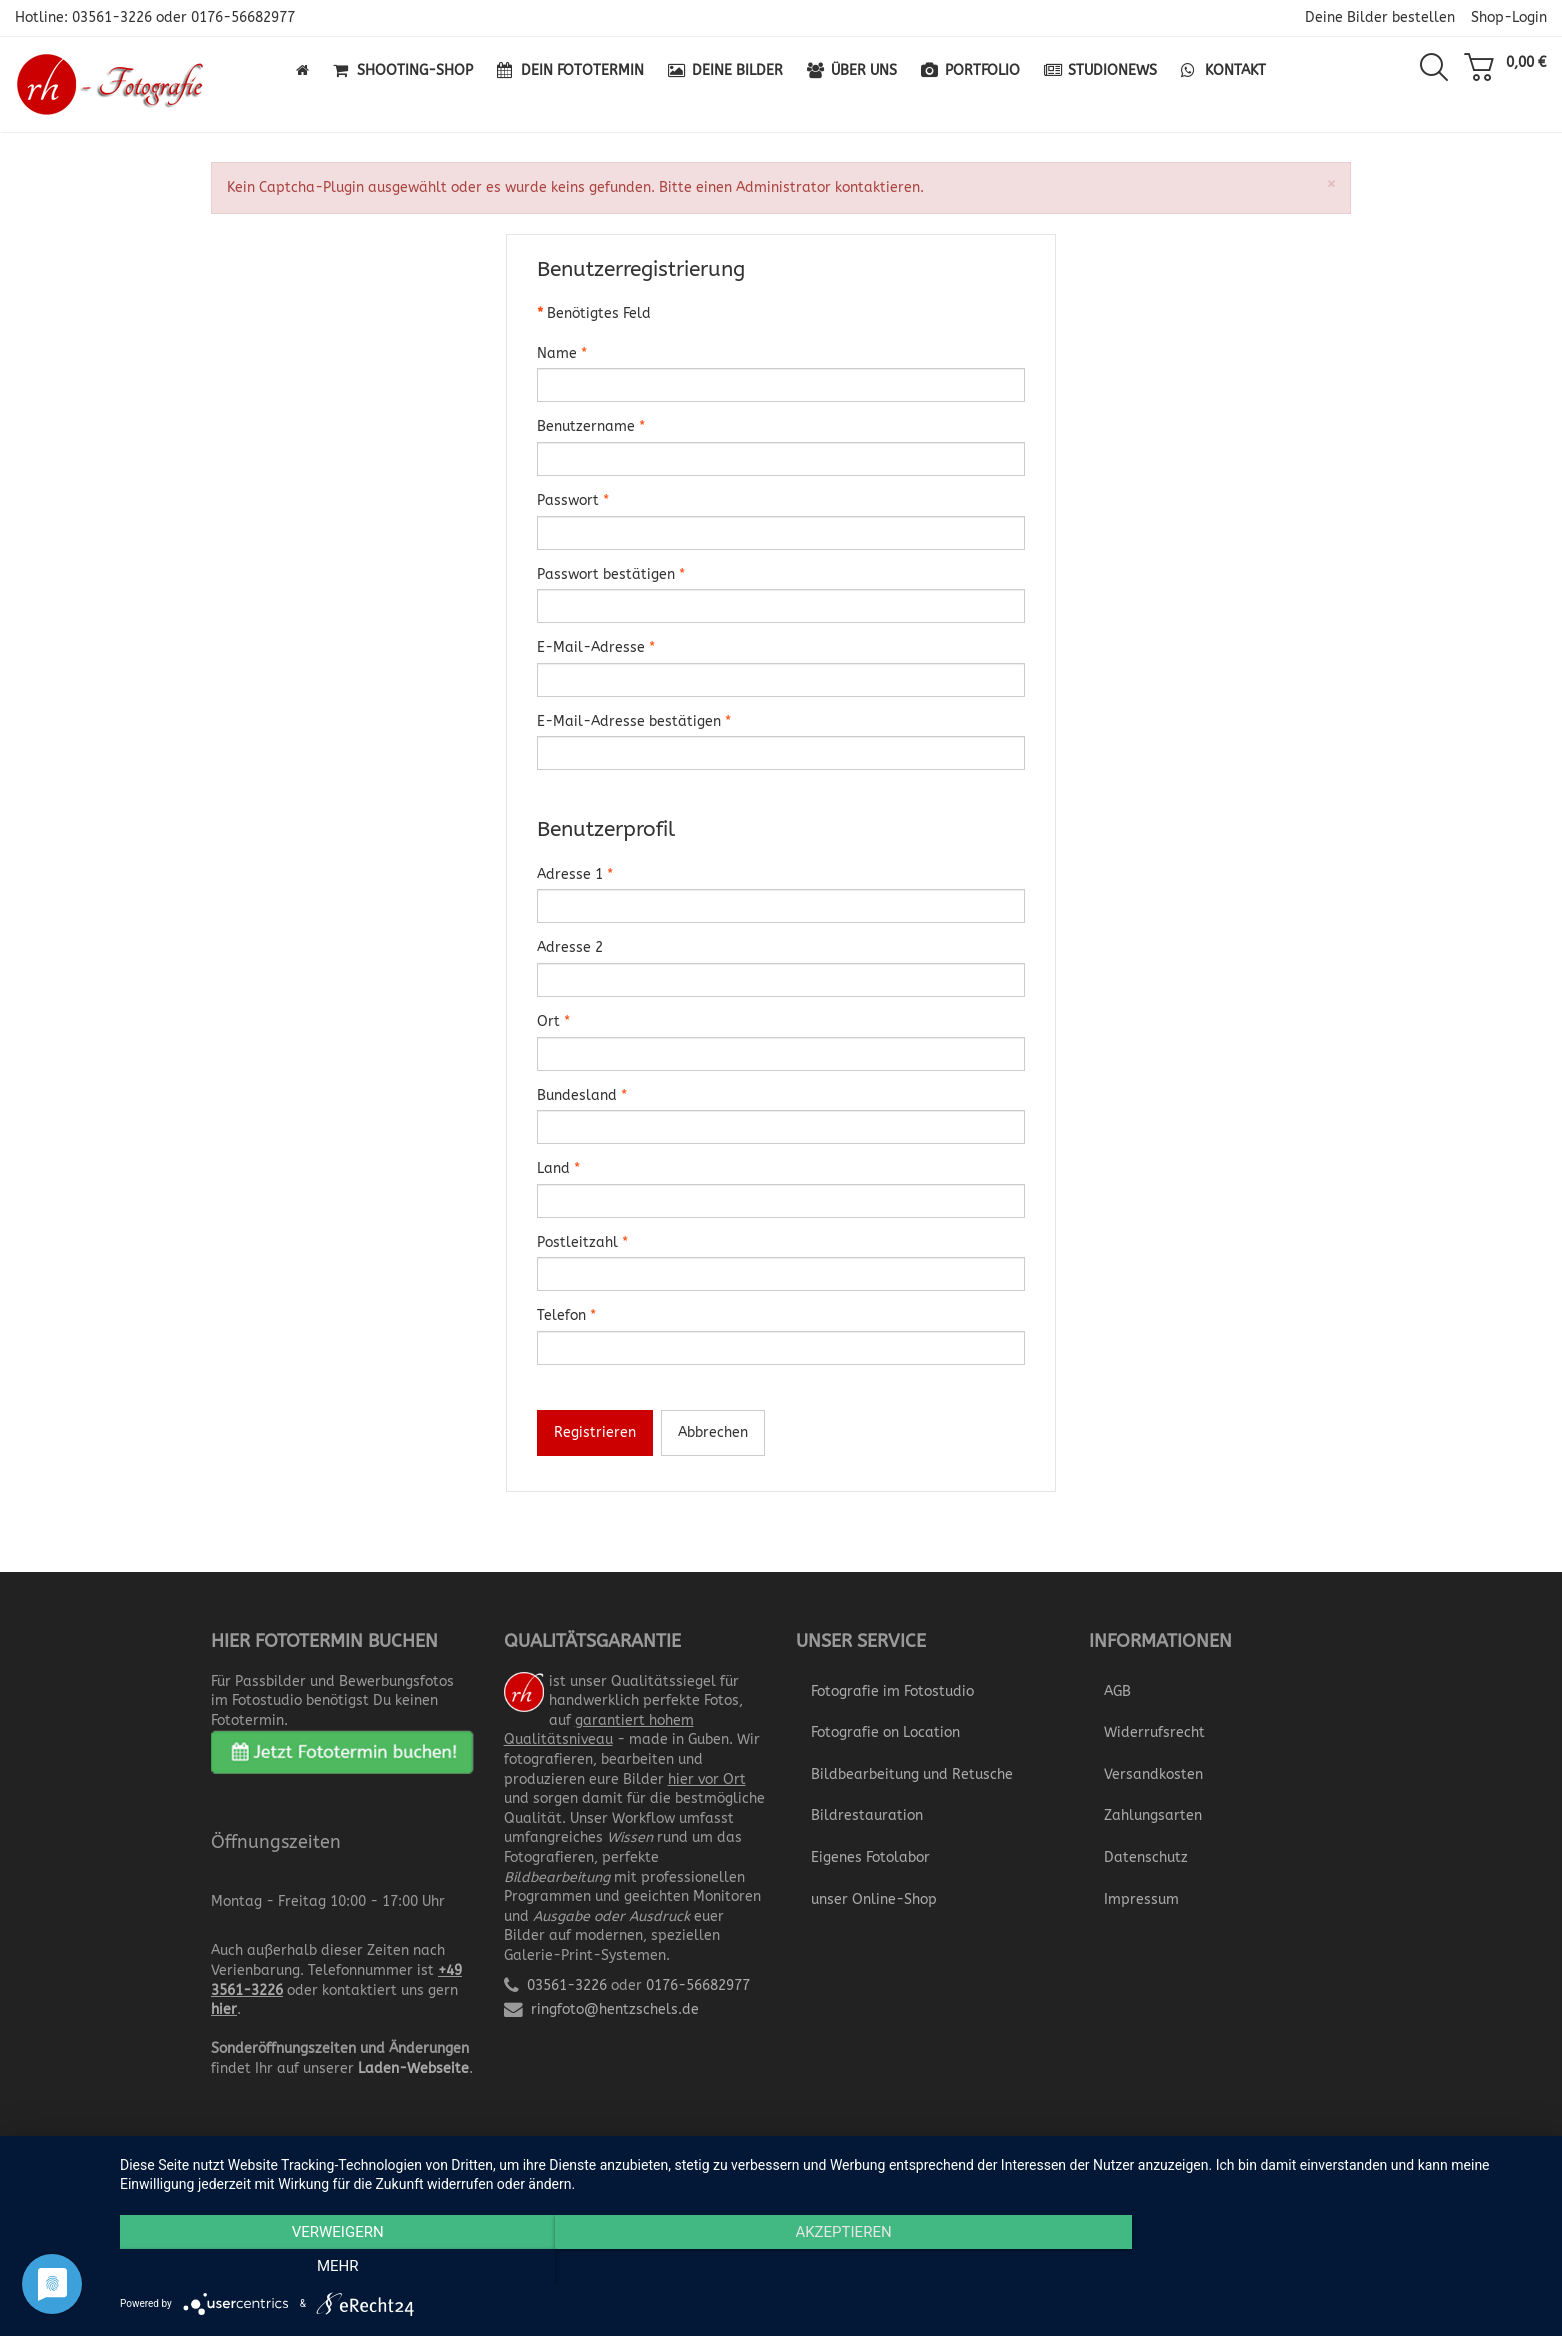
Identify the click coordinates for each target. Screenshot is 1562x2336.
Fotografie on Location (885, 1732)
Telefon (566, 1315)
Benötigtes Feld (594, 313)
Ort (553, 1021)
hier (224, 2009)
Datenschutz (1146, 1857)
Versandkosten (1153, 1774)
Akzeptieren (831, 2267)
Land (558, 1168)
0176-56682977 (243, 17)
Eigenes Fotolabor (870, 1857)
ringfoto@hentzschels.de (615, 2009)
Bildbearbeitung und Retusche (912, 1774)
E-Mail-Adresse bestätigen (634, 721)
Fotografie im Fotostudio (892, 1691)
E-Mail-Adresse (596, 647)
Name (562, 353)
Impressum (1141, 1899)
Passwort (573, 500)
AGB (1117, 1691)
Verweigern (333, 2267)
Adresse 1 (575, 874)
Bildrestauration (867, 1815)
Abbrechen (713, 1432)
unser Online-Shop (874, 1899)
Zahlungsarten (1153, 1815)
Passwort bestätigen (611, 574)
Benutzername (591, 426)
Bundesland (582, 1095)
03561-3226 (112, 17)
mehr (1329, 2267)
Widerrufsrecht (1154, 1732)
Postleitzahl (582, 1242)
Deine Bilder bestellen (1380, 17)
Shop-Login (1509, 17)
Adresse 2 (570, 947)
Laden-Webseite (413, 2068)
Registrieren (595, 1432)
